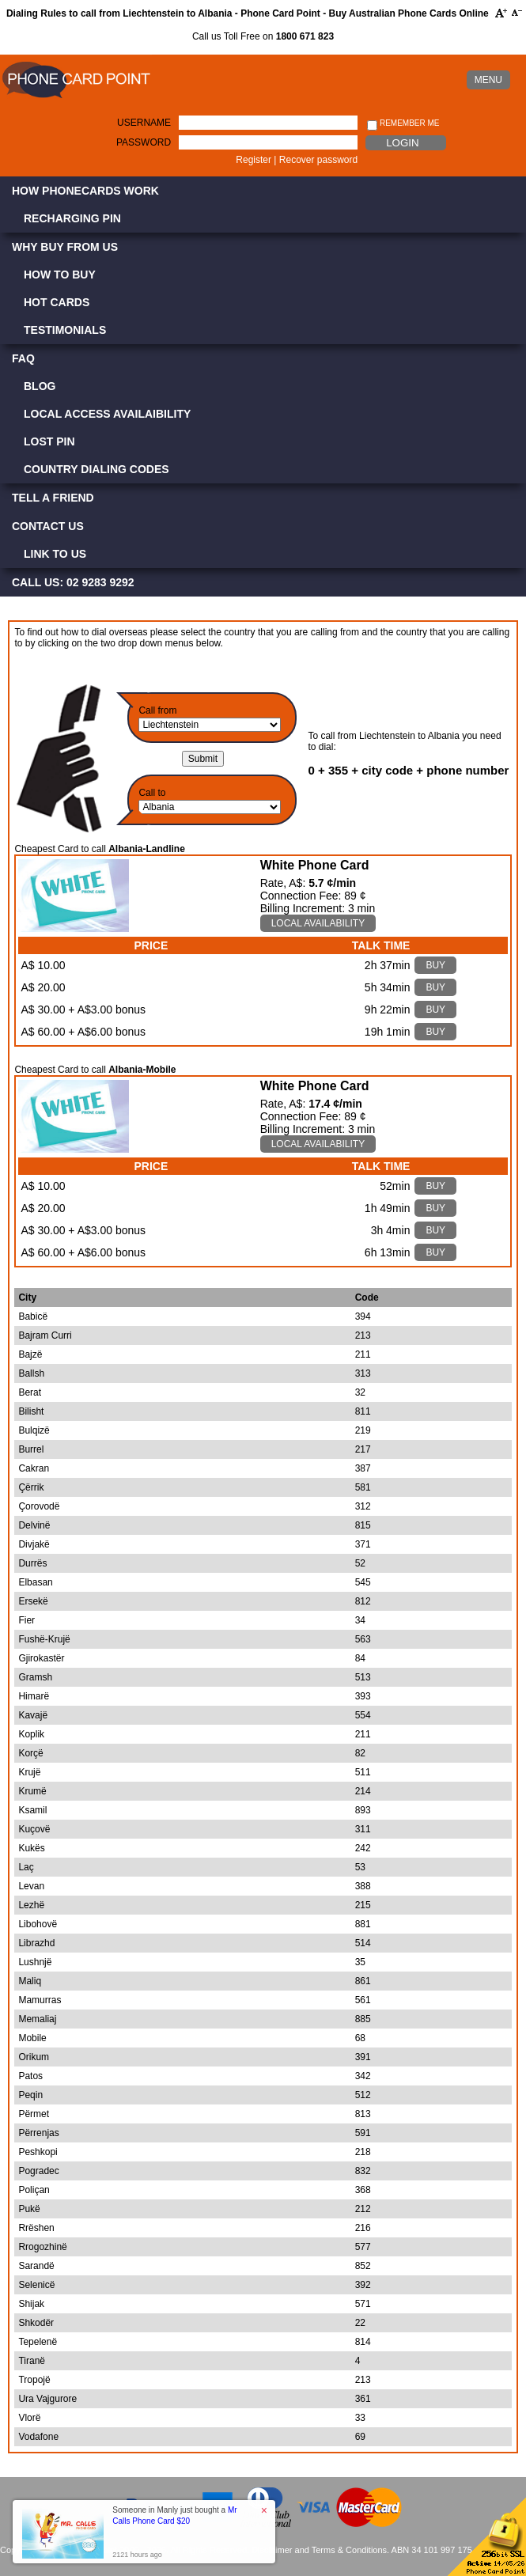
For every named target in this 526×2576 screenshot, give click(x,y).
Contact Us (48, 526)
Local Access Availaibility (107, 413)
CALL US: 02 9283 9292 (73, 582)
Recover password (318, 159)
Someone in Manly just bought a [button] (174, 2515)
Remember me (403, 124)
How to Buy (60, 274)
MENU (488, 79)
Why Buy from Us (65, 247)
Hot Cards (56, 302)
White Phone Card (314, 865)
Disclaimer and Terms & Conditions (319, 2550)
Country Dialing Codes (96, 469)
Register (253, 159)
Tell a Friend (53, 497)
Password (143, 142)
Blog (39, 386)
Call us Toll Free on (263, 36)
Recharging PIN (72, 218)
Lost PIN (49, 441)
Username (144, 122)
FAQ (23, 358)
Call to (151, 792)
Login (402, 143)
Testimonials (65, 330)
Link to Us (55, 553)
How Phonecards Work (85, 190)
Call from (157, 710)
